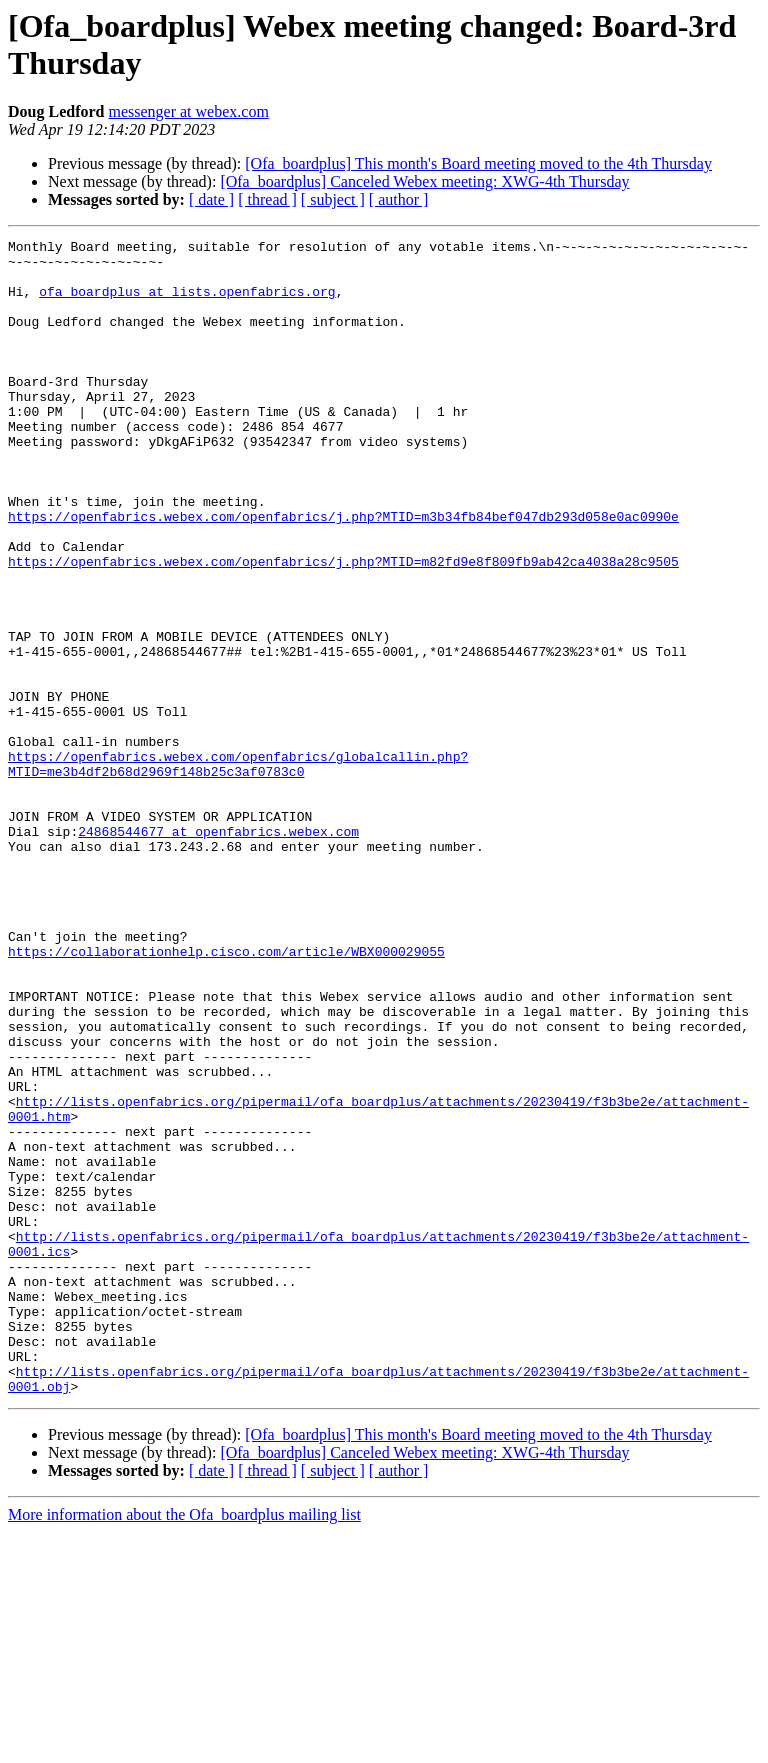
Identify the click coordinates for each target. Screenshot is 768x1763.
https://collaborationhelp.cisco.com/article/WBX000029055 (226, 1095)
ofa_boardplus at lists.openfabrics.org (187, 303)
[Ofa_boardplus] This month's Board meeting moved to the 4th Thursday (478, 163)
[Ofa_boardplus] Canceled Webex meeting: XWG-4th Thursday (424, 181)
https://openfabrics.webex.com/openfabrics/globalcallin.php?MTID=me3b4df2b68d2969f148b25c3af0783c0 (238, 870)
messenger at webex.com (188, 111)
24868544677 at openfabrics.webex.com (218, 951)
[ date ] (211, 199)
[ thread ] (267, 199)
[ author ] (399, 199)
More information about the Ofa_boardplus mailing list (184, 1745)
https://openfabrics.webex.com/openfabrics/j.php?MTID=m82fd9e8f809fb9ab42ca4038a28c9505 (343, 627)
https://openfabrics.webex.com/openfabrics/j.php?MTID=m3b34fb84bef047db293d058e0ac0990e (343, 573)
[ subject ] (333, 199)
